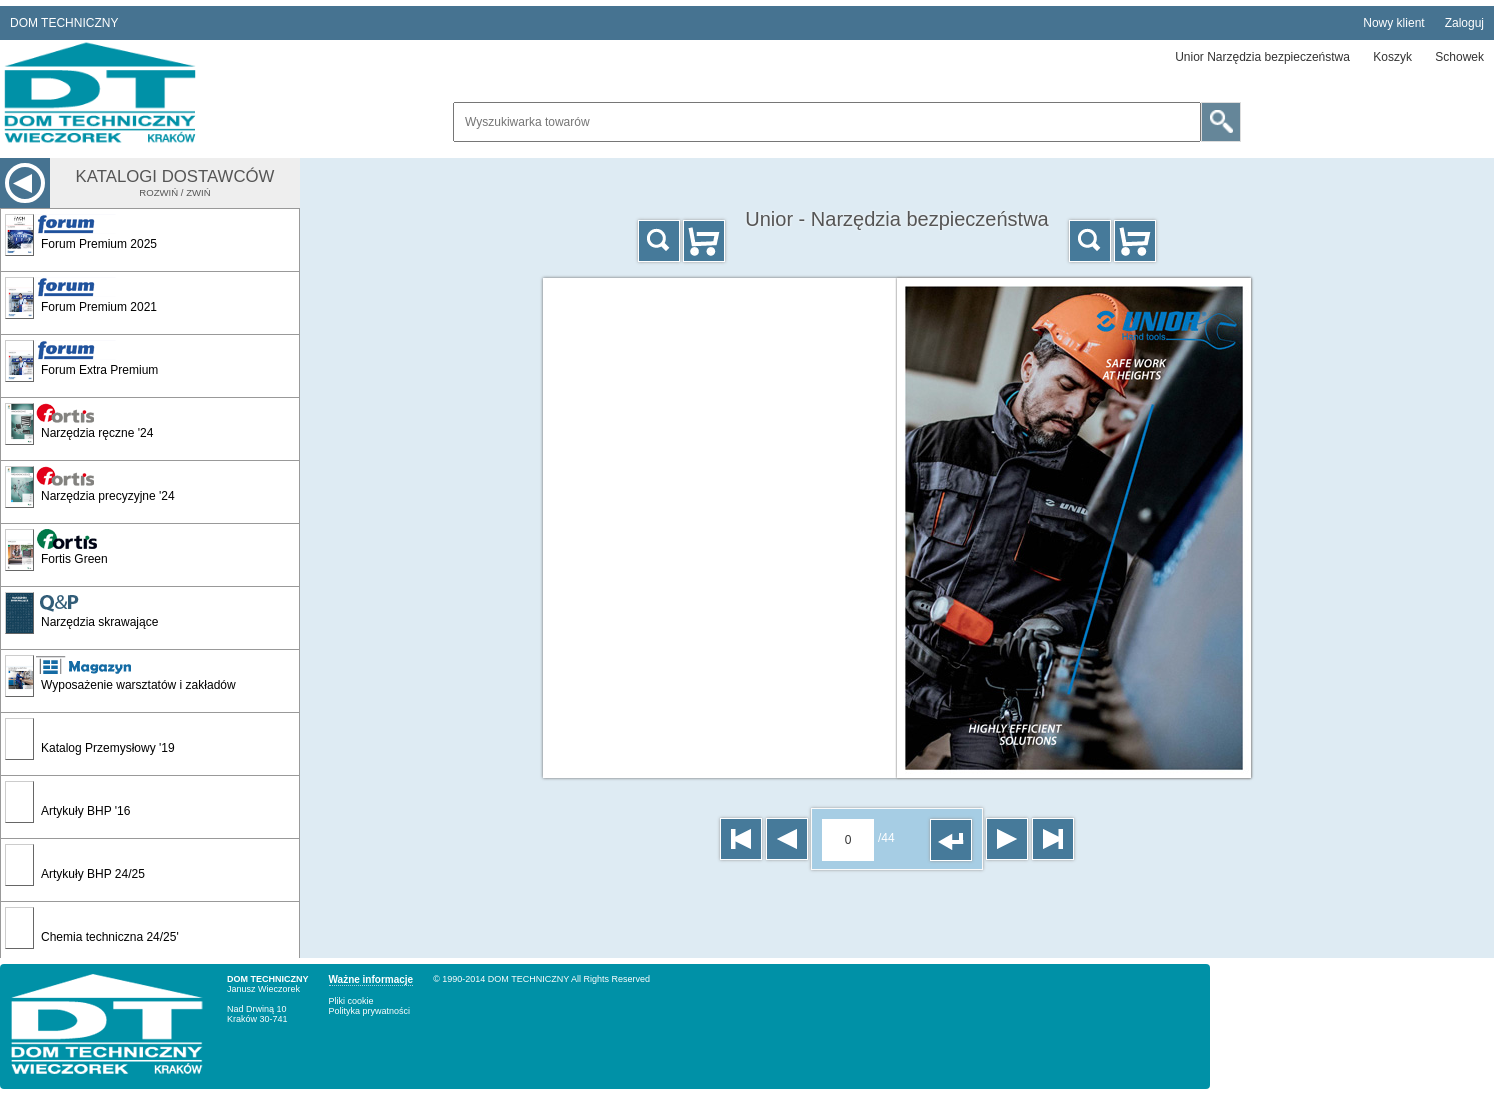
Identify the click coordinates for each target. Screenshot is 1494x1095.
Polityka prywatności (370, 1011)
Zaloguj (1464, 23)
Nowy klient (1393, 23)
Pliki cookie (351, 1001)
